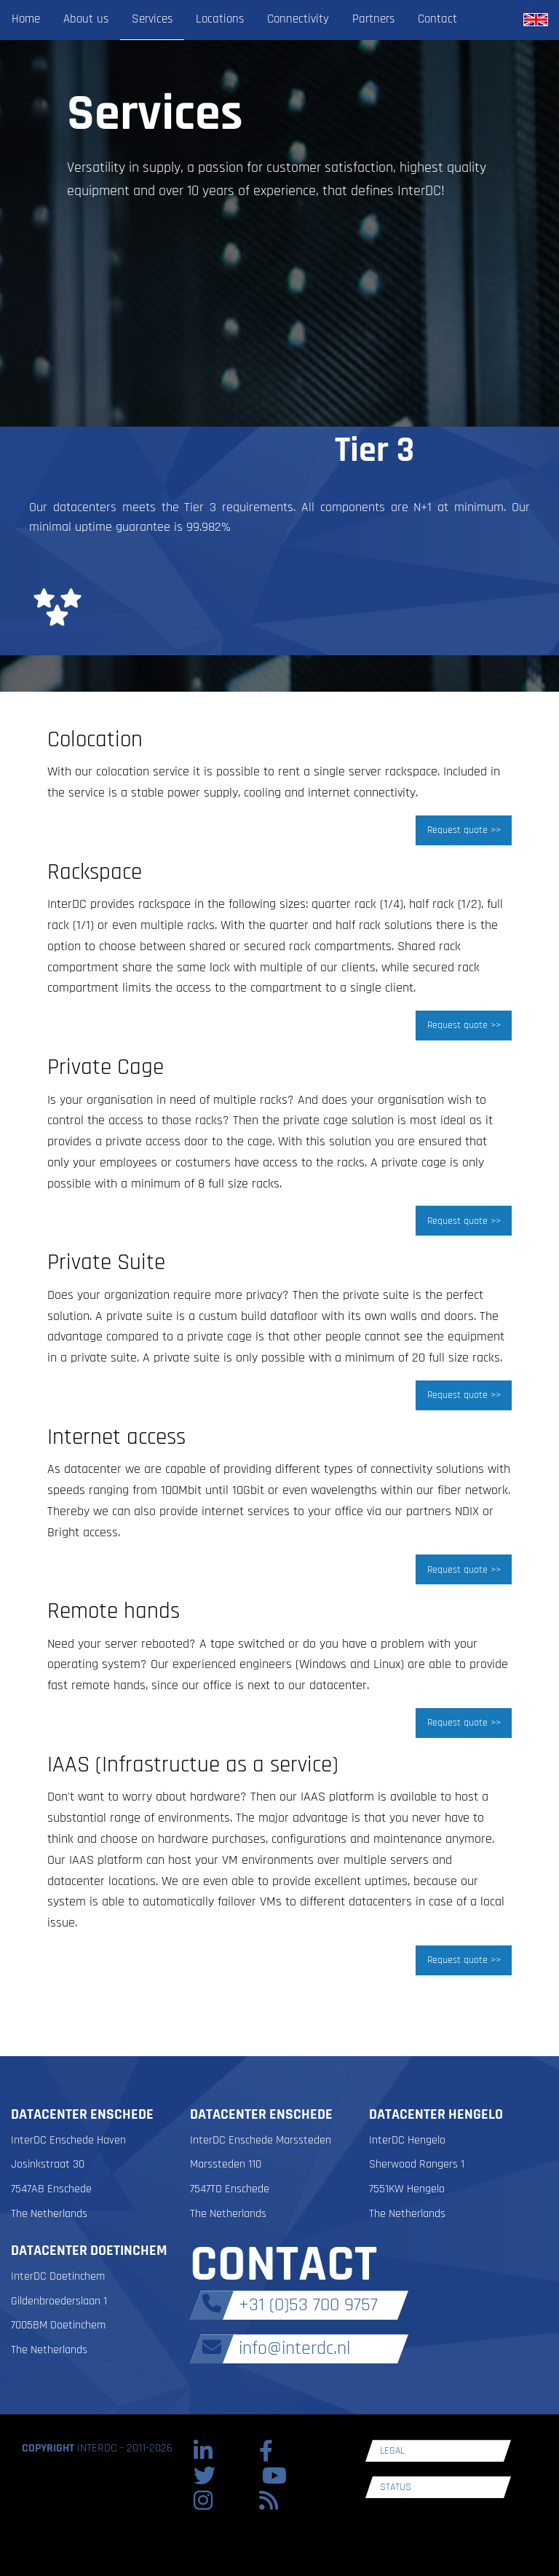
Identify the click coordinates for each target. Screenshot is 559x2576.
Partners (373, 19)
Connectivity (298, 19)
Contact (437, 19)
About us (85, 19)
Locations (220, 19)
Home (26, 19)
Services (152, 19)
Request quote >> (464, 830)
